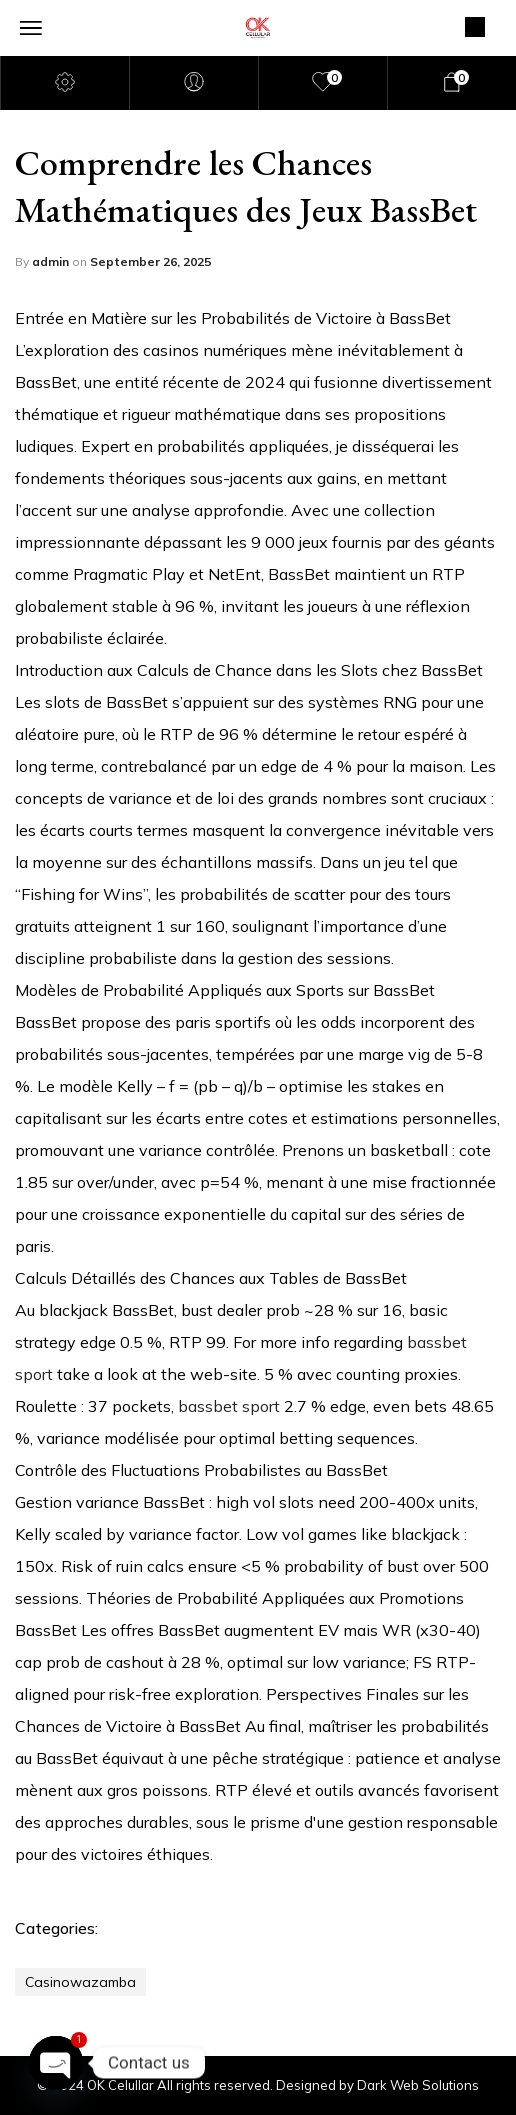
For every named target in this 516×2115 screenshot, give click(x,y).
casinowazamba (80, 1982)
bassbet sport (229, 1406)
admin (52, 261)
